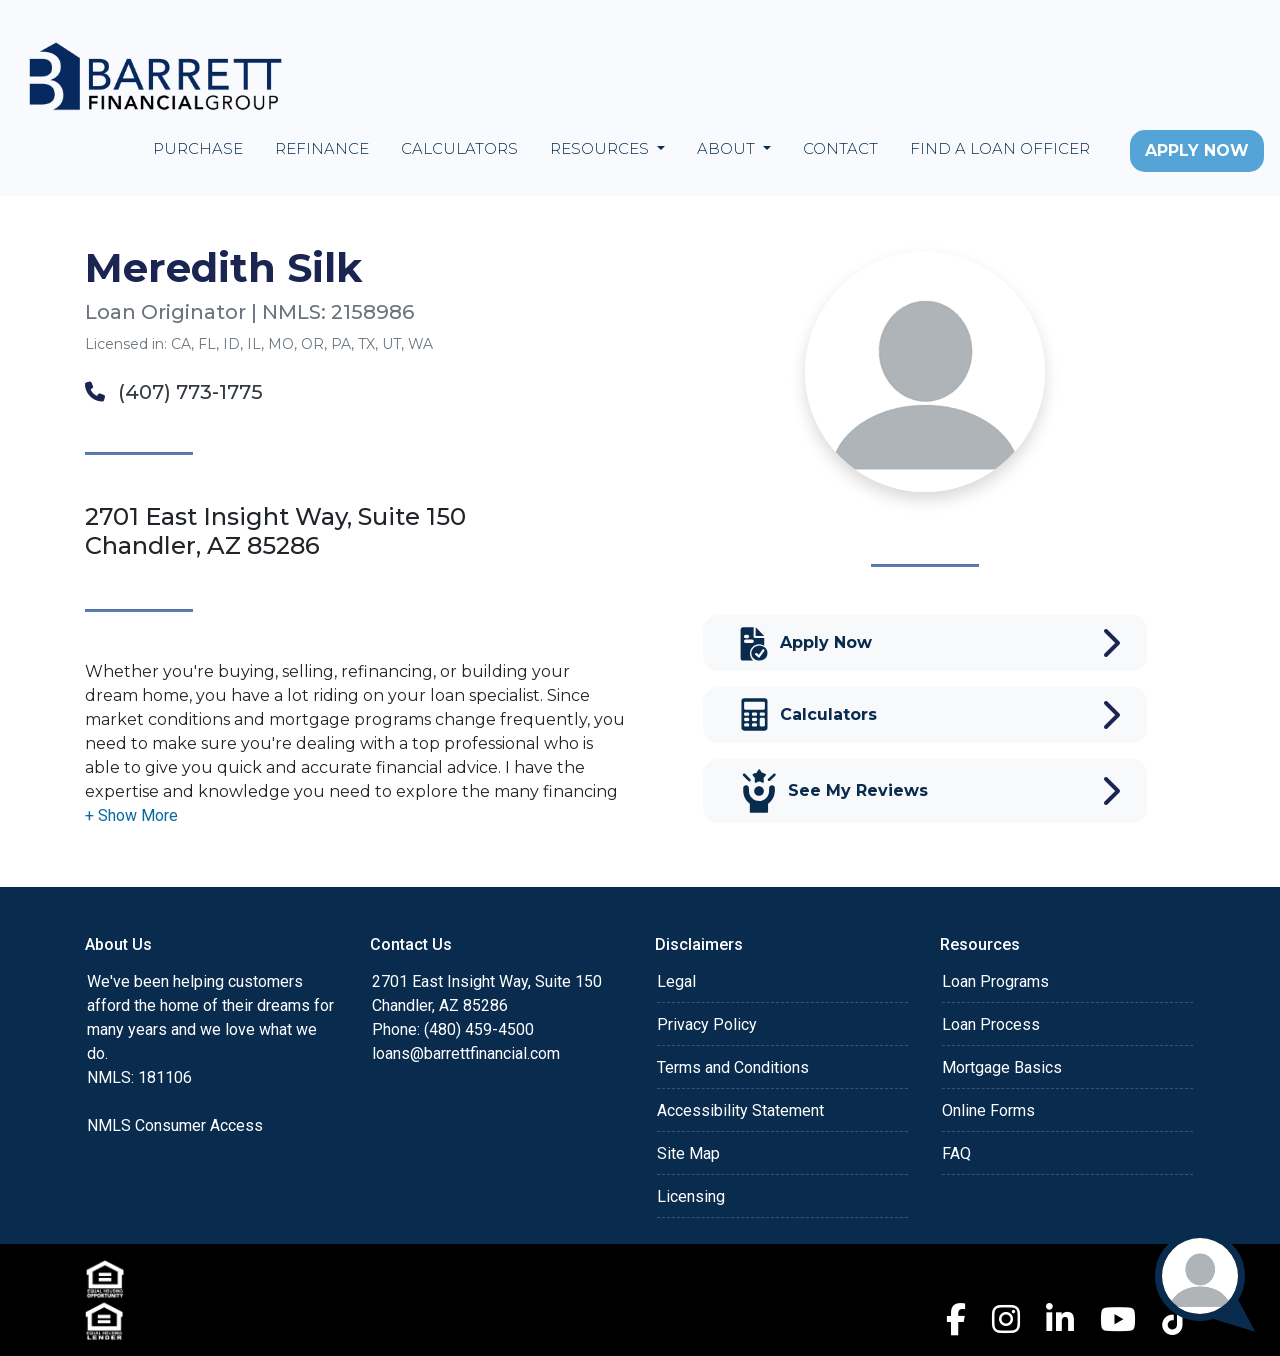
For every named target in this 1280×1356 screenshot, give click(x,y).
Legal (676, 981)
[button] (131, 815)
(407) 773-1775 (174, 392)
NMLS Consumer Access (175, 1125)
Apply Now (1197, 150)
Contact (840, 148)
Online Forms (988, 1110)
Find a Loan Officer (1000, 148)
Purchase (198, 148)
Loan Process (991, 1024)
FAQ (956, 1153)
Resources (601, 148)
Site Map (688, 1153)
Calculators (459, 148)
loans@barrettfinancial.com (466, 1053)
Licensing (691, 1196)
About (728, 148)
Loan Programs (995, 981)
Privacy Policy (707, 1024)
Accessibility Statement (740, 1110)
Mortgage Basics (1002, 1067)
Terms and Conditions (733, 1067)
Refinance (322, 148)
